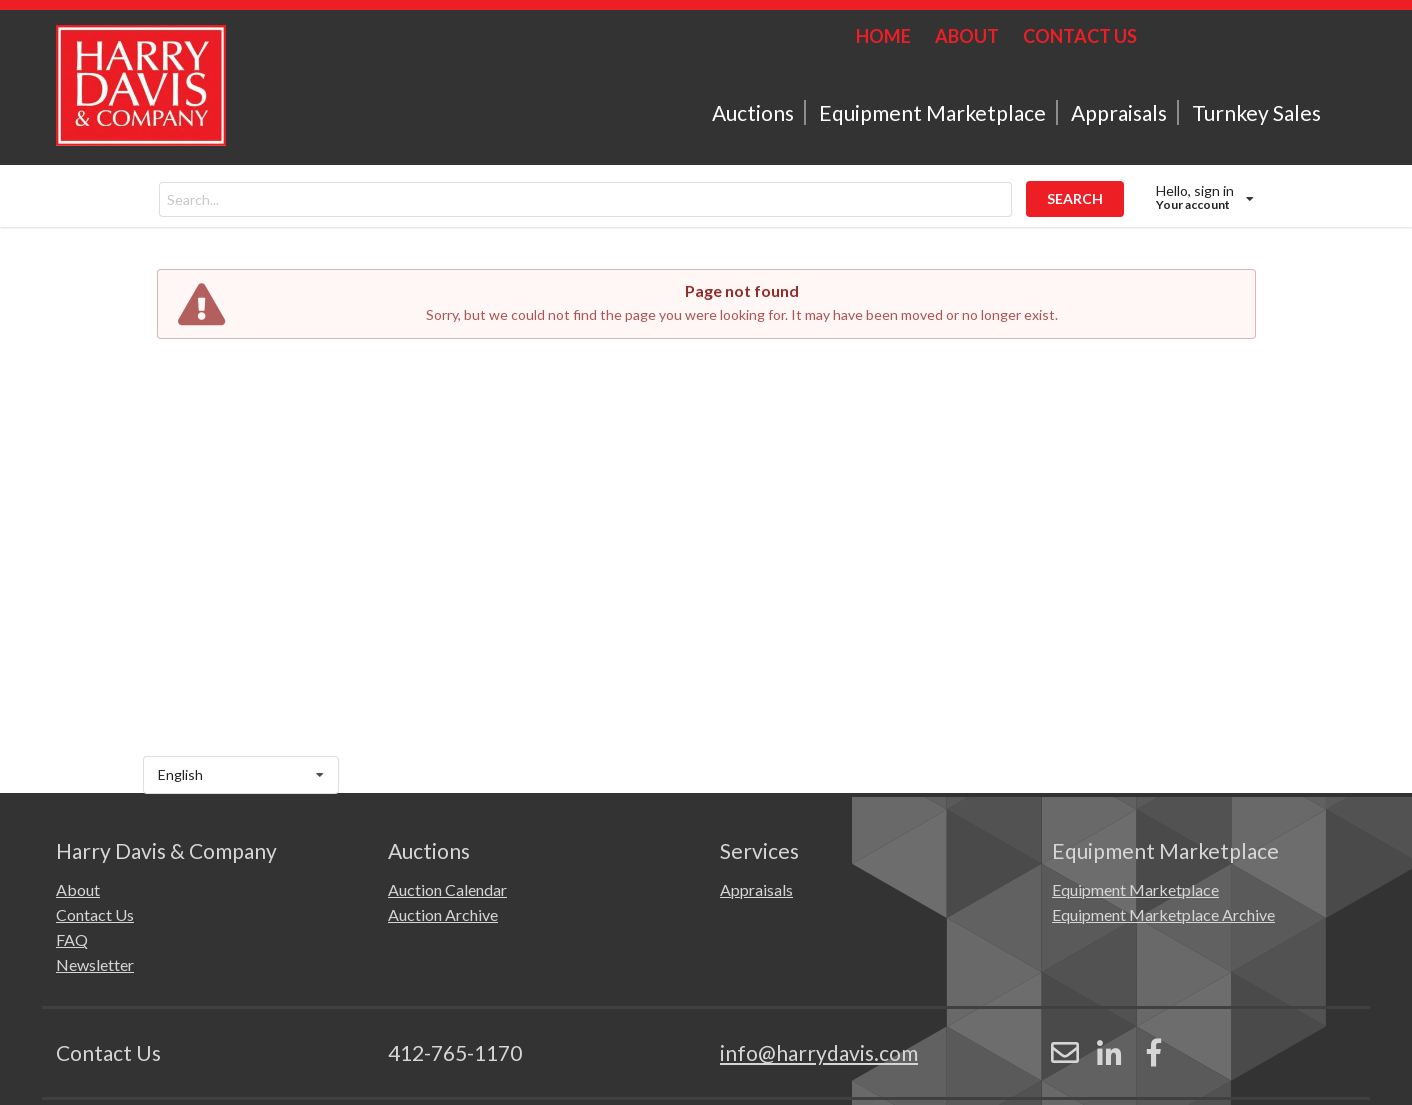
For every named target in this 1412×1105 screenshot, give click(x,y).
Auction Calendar (447, 889)
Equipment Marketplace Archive (1163, 914)
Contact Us (95, 914)
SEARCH (1075, 198)
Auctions (753, 112)
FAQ (72, 939)
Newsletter (95, 964)
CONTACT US (1080, 36)
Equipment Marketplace (932, 112)
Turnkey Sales (1256, 112)
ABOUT (967, 36)
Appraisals (1119, 112)
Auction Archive (443, 914)
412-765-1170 (455, 1052)
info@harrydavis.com (819, 1052)
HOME (883, 36)
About (78, 889)
